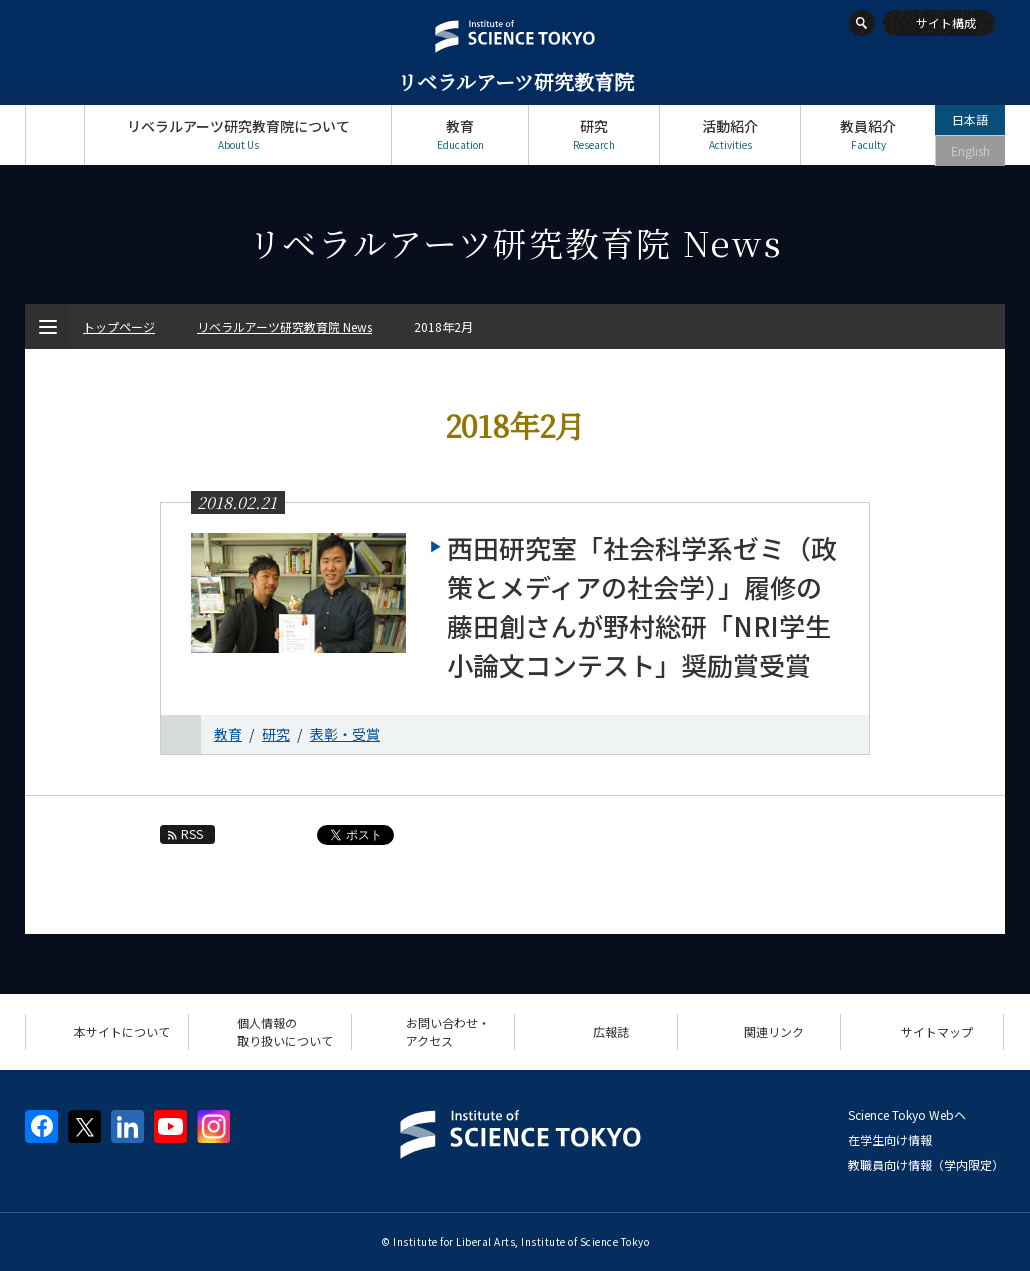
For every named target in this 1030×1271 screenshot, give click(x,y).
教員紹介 (868, 134)
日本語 (970, 119)
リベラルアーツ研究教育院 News (284, 326)
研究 (594, 134)
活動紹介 (730, 134)
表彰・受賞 (345, 734)
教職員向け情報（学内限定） (926, 1164)
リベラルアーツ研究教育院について (238, 134)
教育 (460, 134)
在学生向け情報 (890, 1139)
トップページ (54, 134)
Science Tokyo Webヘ (907, 1114)
